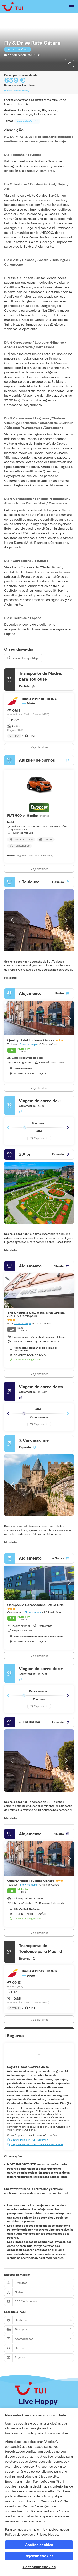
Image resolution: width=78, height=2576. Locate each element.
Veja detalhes (39, 747)
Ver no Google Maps (23, 658)
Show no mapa (28, 1044)
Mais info (10, 977)
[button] (12, 920)
